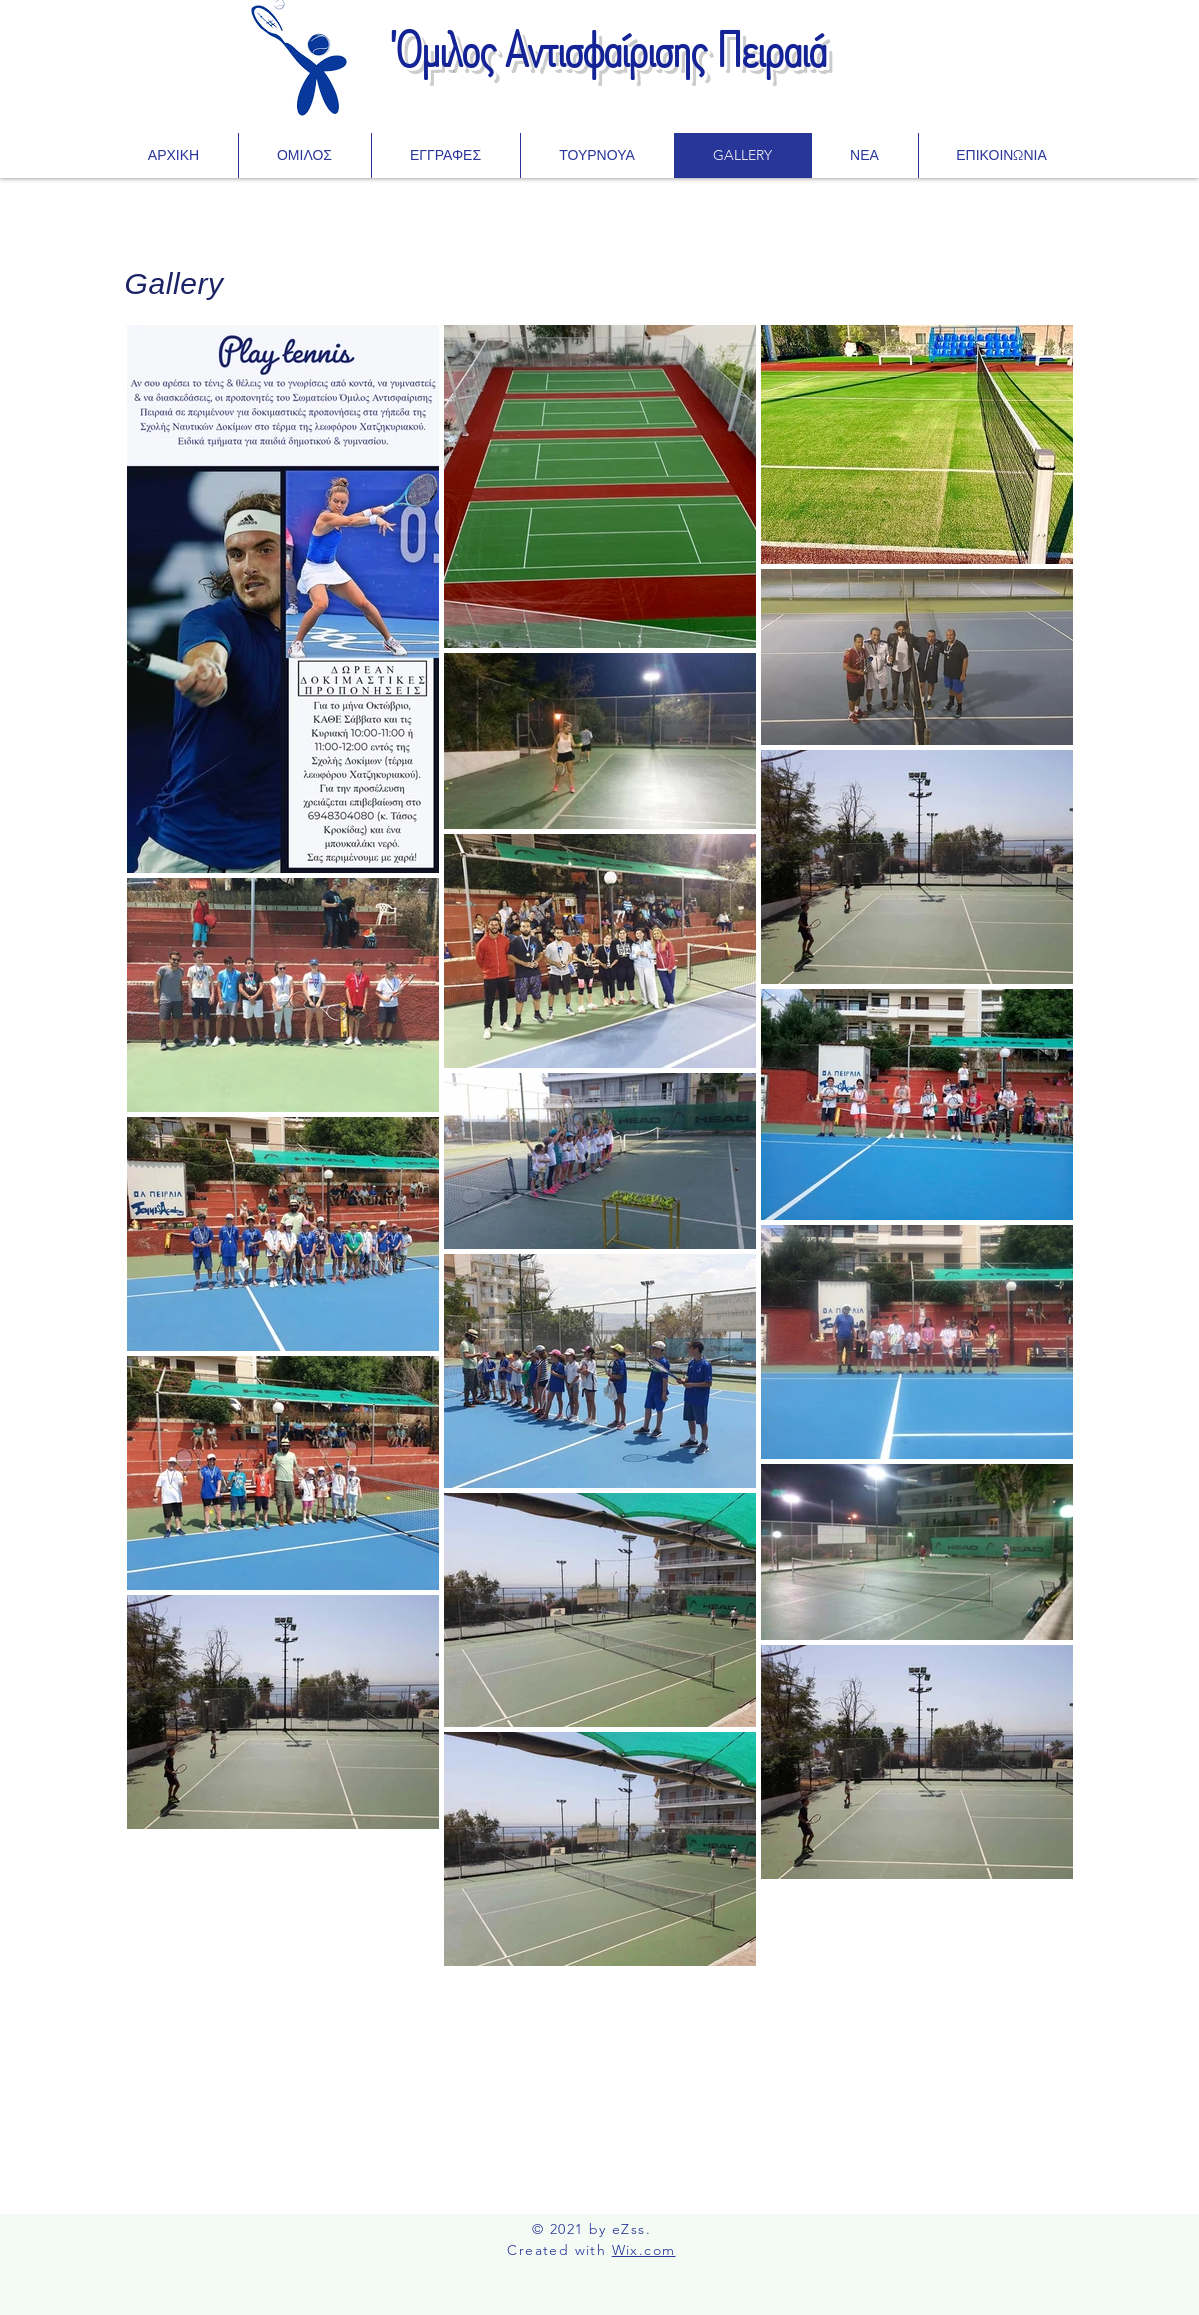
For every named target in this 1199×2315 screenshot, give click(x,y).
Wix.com (644, 2250)
